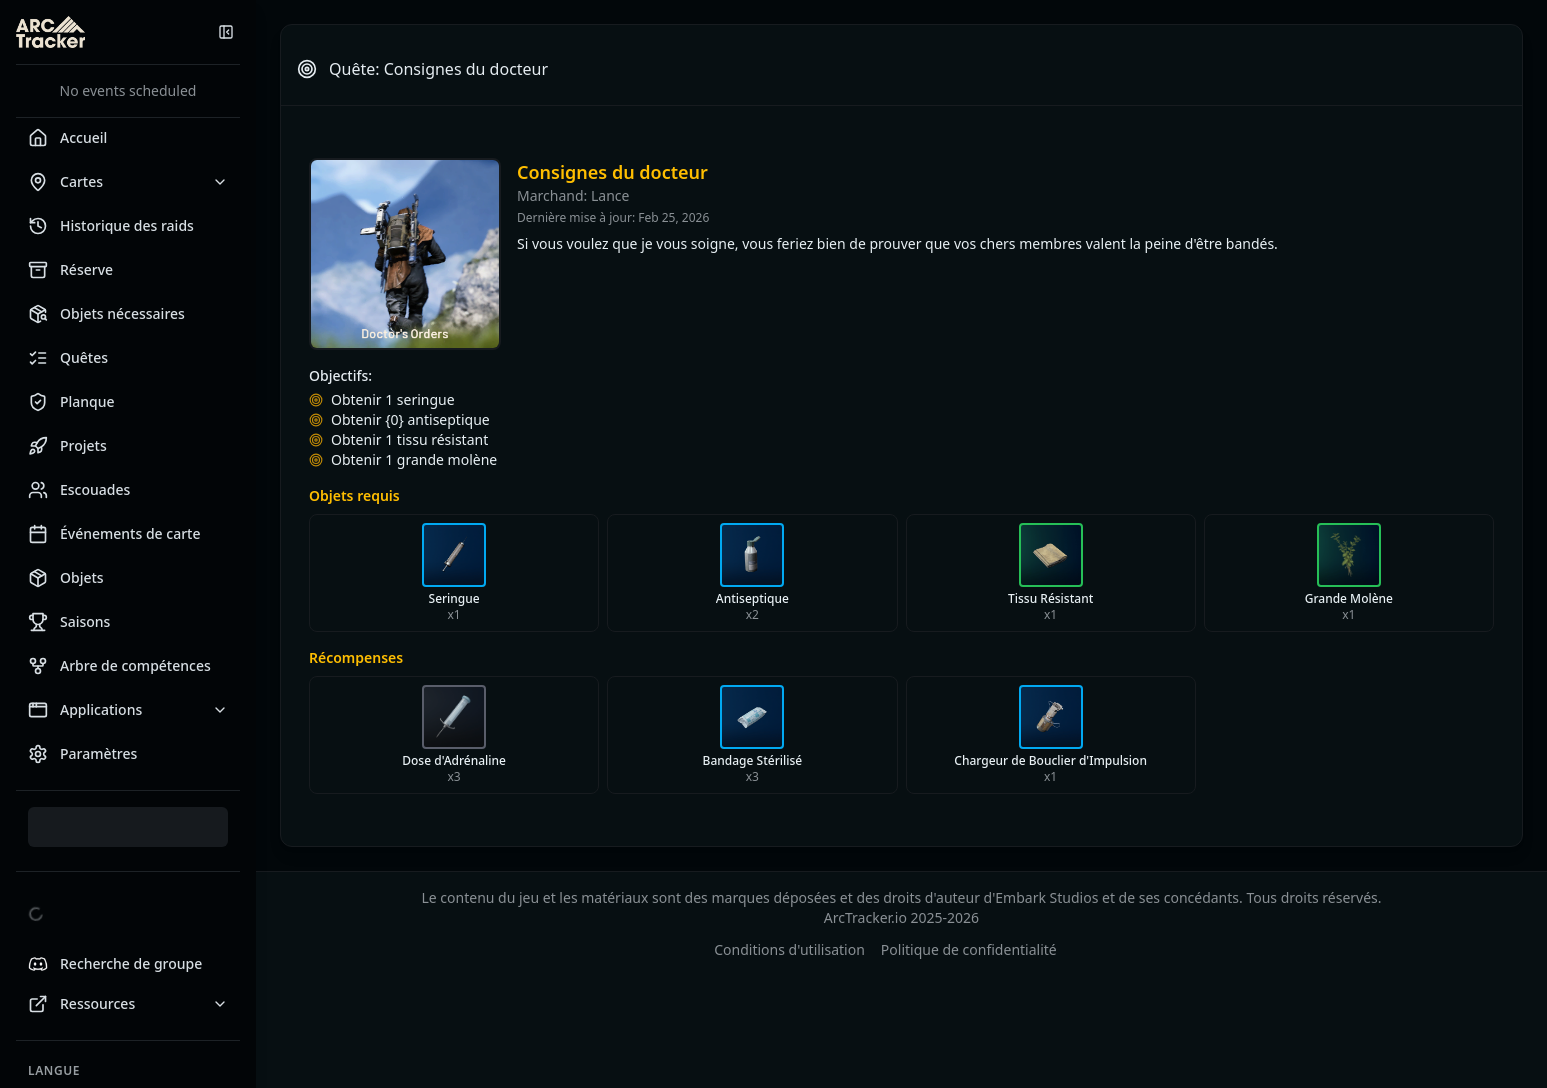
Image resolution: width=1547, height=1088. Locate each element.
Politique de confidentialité (969, 949)
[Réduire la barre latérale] (226, 32)
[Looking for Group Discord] (128, 964)
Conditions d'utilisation (789, 949)
